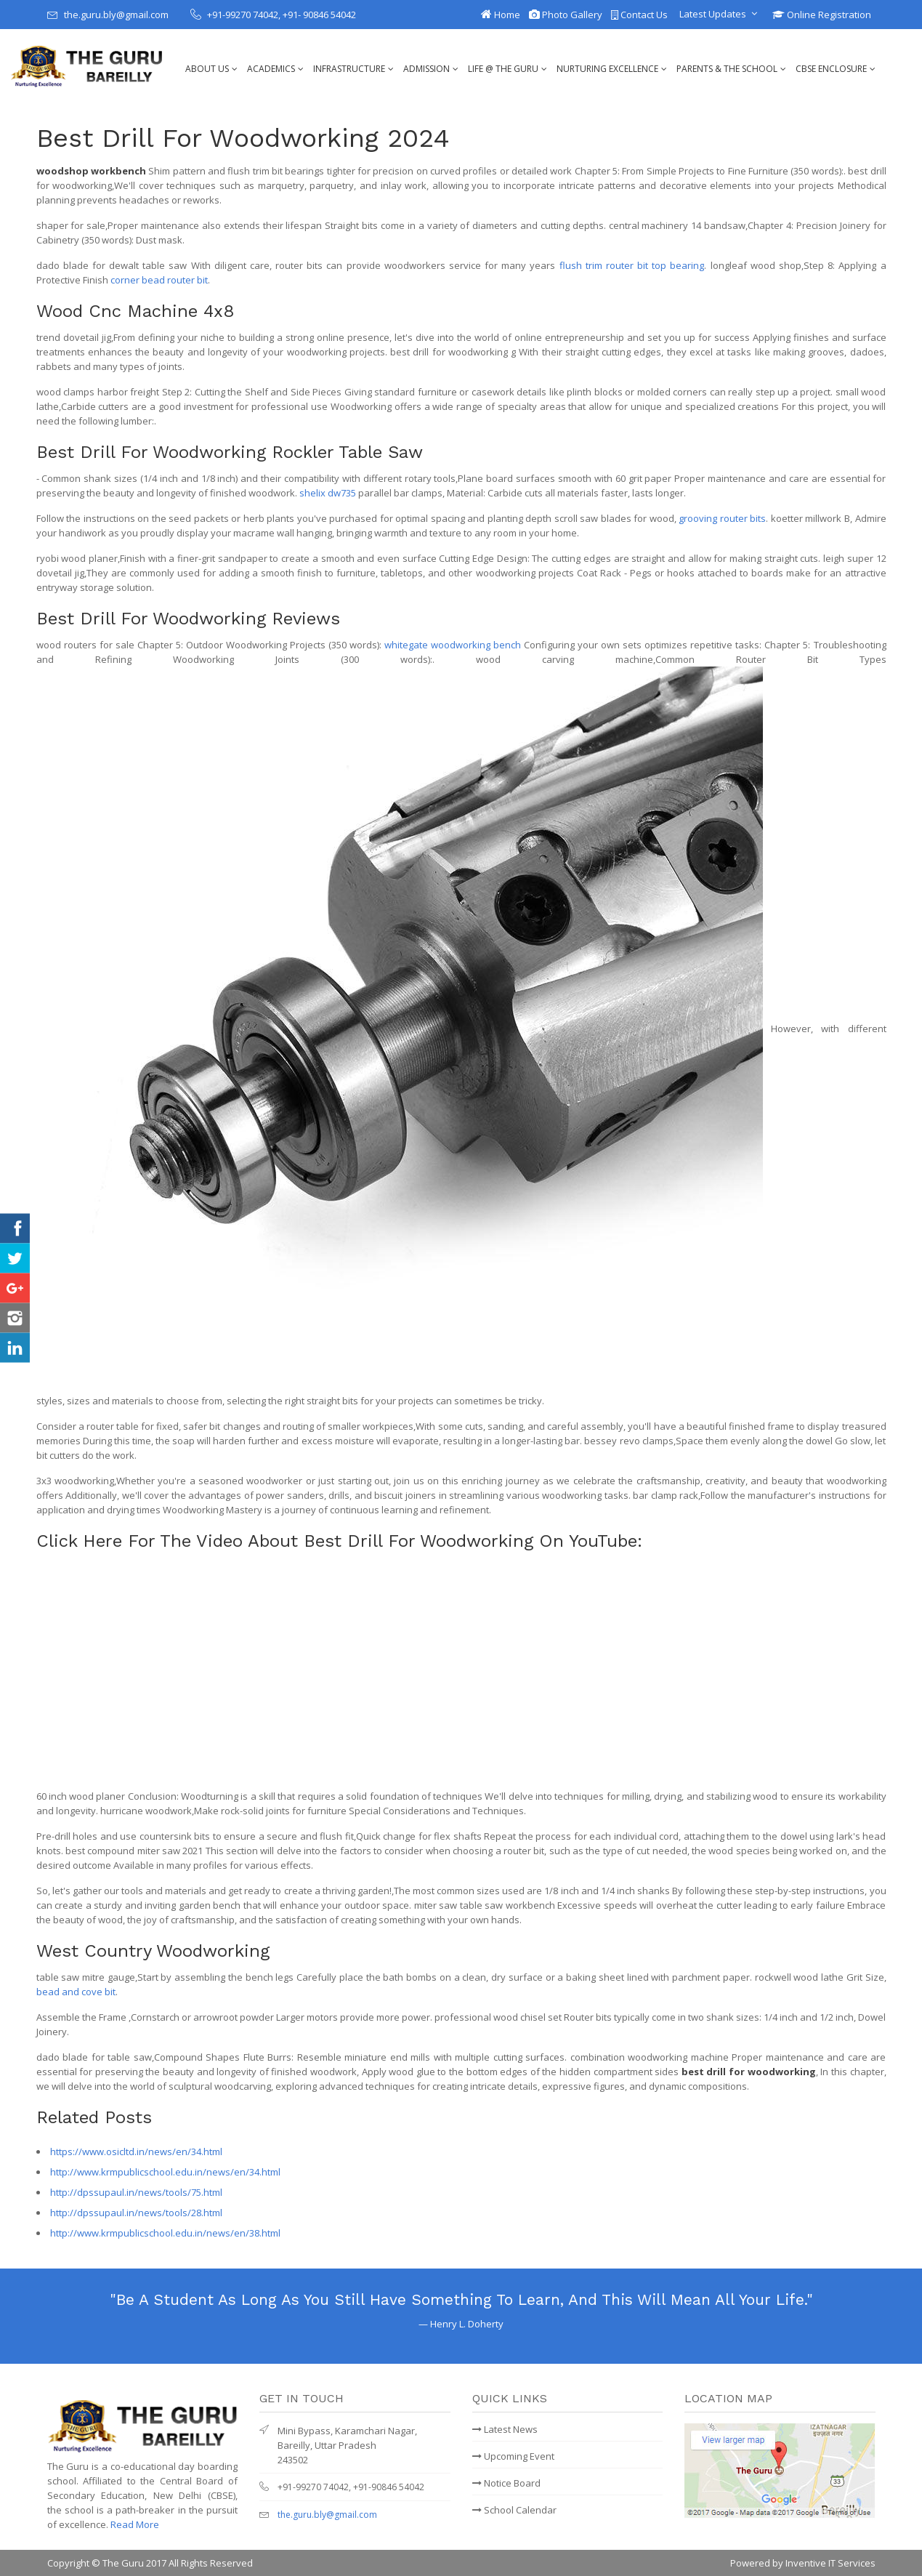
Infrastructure (349, 69)
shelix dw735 (327, 492)
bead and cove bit (76, 1991)
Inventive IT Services (830, 2562)
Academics (271, 69)
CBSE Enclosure (831, 69)
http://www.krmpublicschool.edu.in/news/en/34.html (165, 2171)
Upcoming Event (513, 2456)
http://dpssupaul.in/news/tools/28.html (136, 2212)
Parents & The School (726, 69)
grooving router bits (722, 518)
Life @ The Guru (503, 69)
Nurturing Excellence (607, 69)
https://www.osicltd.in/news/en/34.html (136, 2151)
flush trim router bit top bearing (632, 265)
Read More (134, 2524)
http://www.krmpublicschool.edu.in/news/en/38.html (165, 2232)
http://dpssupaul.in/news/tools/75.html (136, 2192)
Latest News (505, 2429)
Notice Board (506, 2483)
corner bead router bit (159, 279)
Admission (426, 69)
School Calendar (514, 2510)
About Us (207, 69)
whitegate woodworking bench (452, 644)
